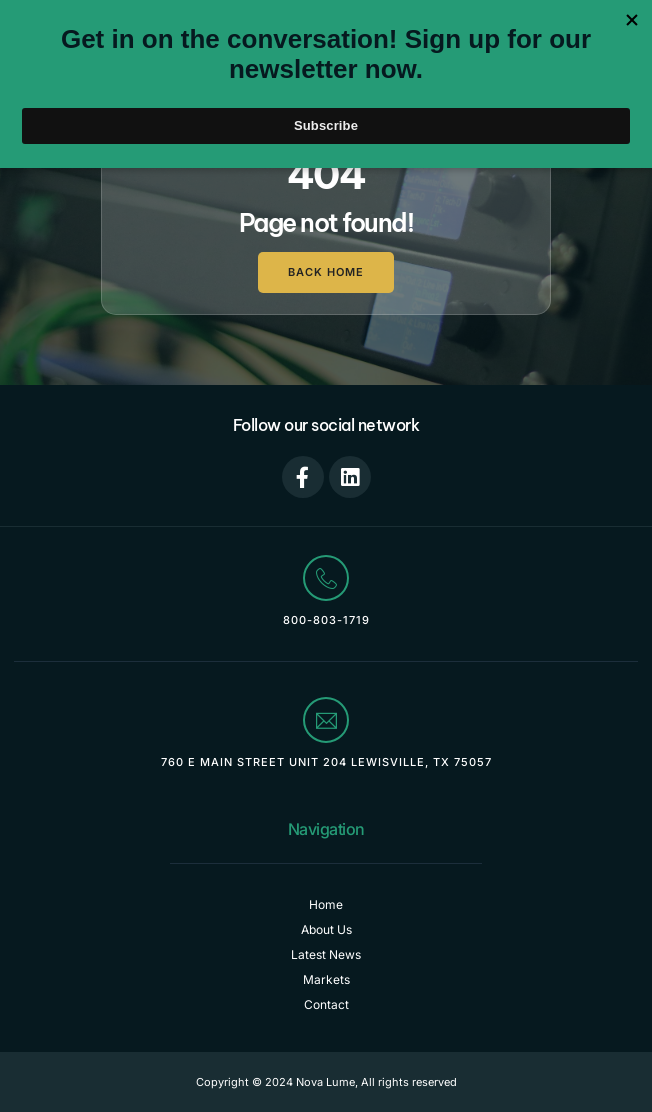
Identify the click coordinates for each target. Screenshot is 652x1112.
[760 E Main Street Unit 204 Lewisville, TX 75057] (326, 720)
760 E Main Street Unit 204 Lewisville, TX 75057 (326, 762)
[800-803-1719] (326, 578)
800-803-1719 (326, 620)
